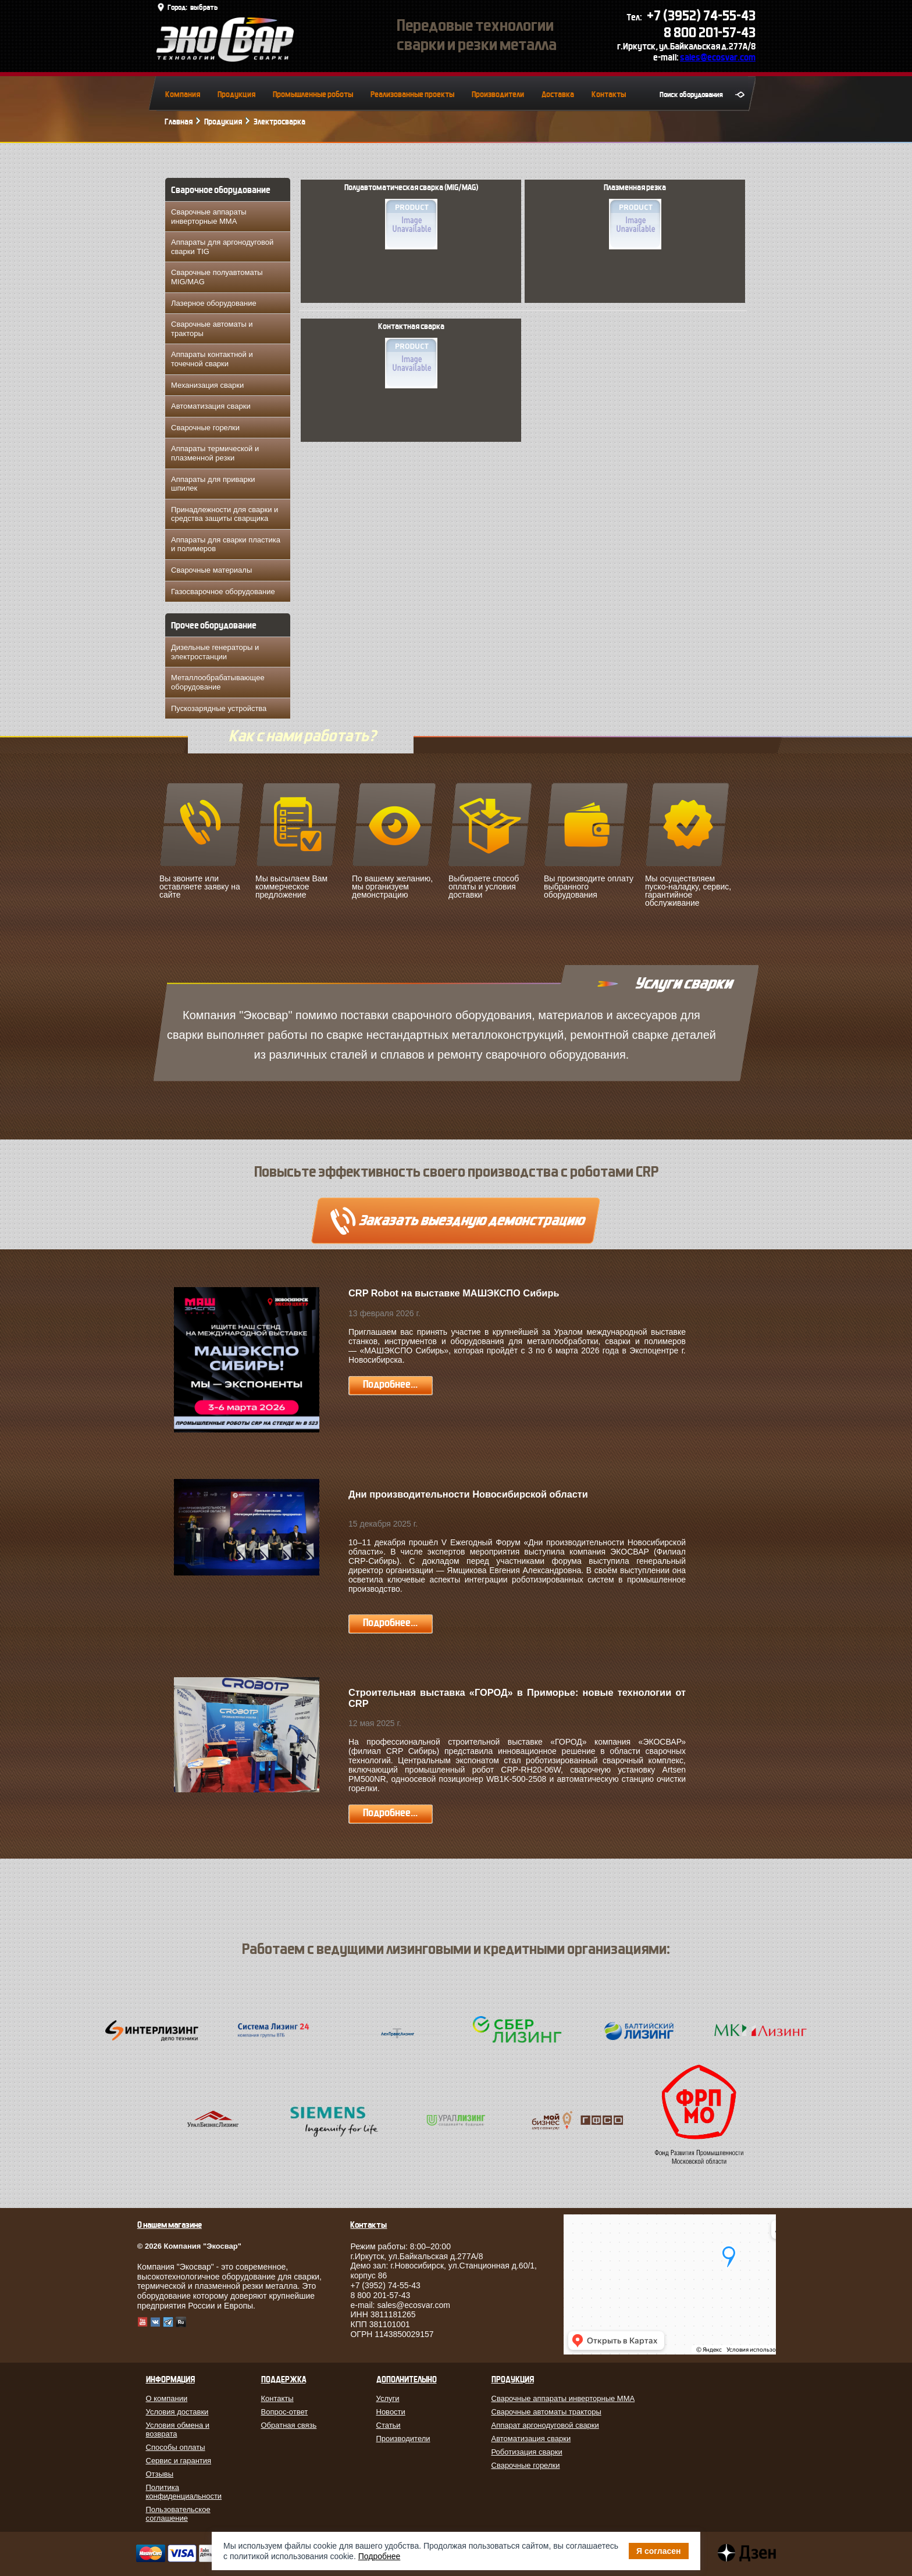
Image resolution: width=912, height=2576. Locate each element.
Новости (390, 2411)
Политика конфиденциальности (184, 2491)
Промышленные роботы (313, 94)
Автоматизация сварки (211, 406)
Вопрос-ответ (284, 2411)
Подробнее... (390, 1384)
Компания (182, 94)
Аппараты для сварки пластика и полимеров (225, 544)
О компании (167, 2398)
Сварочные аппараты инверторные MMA (209, 217)
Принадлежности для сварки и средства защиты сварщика (224, 514)
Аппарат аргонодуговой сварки (545, 2425)
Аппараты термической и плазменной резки (215, 453)
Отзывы (160, 2474)
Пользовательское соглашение (178, 2514)
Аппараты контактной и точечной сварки (212, 359)
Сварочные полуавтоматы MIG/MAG (217, 277)
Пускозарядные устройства (218, 708)
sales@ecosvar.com (718, 57)
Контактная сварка (411, 355)
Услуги (388, 2398)
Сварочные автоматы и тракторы (212, 329)
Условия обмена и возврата (178, 2429)
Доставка (558, 94)
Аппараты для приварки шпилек (213, 484)
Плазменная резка (635, 216)
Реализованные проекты (412, 94)
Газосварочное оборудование (223, 591)
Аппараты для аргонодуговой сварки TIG (222, 247)
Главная (179, 122)
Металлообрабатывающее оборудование (218, 682)
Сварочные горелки (205, 427)
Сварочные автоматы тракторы (546, 2411)
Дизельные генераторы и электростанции (215, 652)
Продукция (236, 94)
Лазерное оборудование (213, 303)
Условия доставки (177, 2411)
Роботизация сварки (526, 2452)
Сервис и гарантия (179, 2460)
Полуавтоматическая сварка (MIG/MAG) (411, 216)
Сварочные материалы (211, 570)
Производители (498, 94)
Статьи (388, 2425)
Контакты (609, 94)
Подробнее (379, 2556)
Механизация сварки (207, 385)
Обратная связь (289, 2425)
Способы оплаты (175, 2447)
